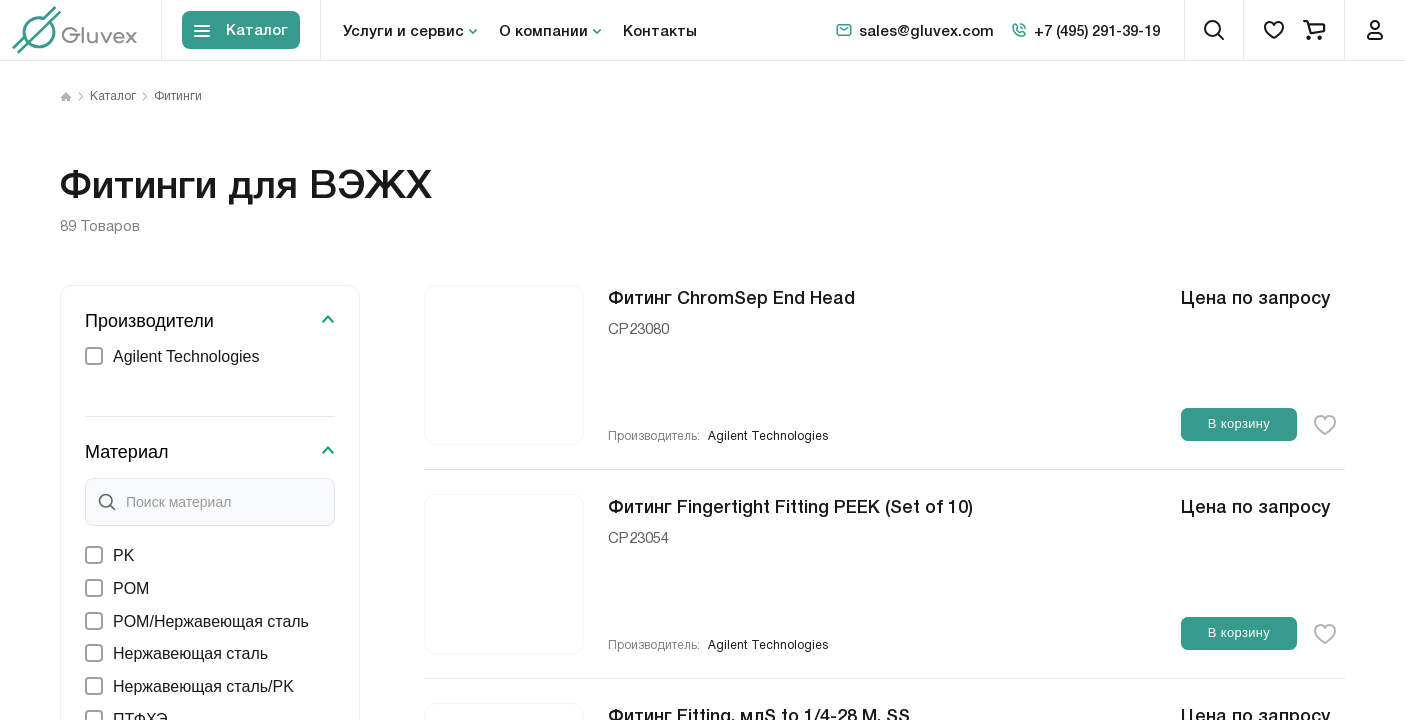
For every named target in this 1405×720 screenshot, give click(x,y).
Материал (126, 452)
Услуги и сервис (403, 30)
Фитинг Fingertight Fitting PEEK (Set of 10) (790, 505)
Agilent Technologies (768, 436)
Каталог (113, 97)
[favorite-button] (1325, 425)
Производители (149, 321)
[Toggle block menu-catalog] (241, 30)
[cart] (1314, 30)
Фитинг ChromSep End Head (731, 296)
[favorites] (1274, 30)
